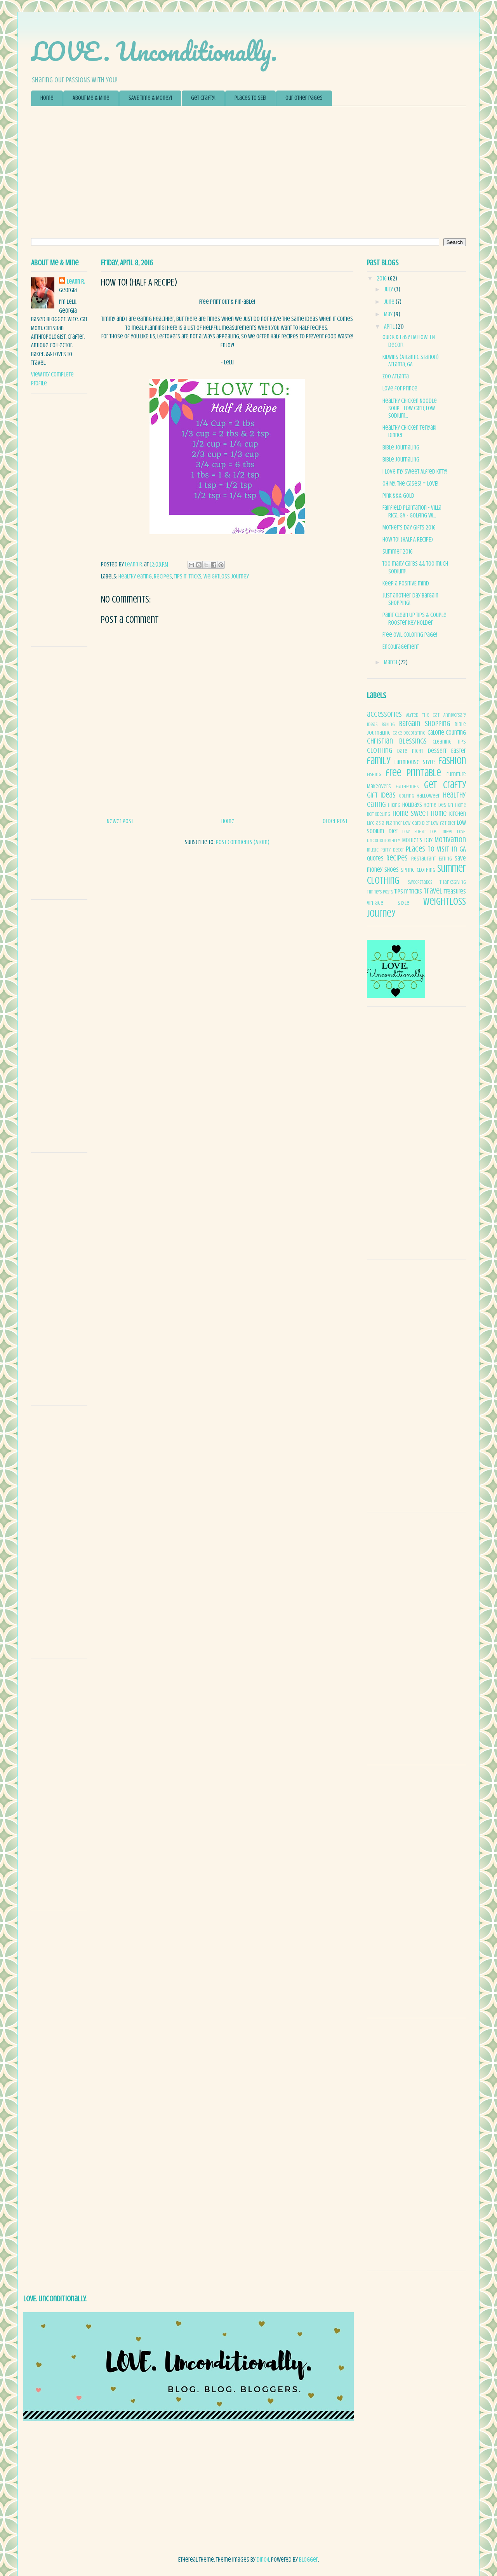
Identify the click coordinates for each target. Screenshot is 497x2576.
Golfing (406, 796)
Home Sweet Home (420, 813)
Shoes (391, 869)
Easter (458, 750)
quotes (375, 858)
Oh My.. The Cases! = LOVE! (410, 483)
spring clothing (418, 870)
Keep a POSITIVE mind (405, 583)
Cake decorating (409, 733)
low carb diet (416, 823)
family (378, 760)
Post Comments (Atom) (242, 842)
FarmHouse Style (414, 762)
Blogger (308, 2559)
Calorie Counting (446, 732)
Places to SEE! (250, 97)
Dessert (437, 750)
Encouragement (400, 646)
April (390, 326)
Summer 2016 (397, 551)
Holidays (412, 804)
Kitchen (457, 813)
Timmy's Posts (380, 892)
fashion (452, 760)
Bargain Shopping (424, 723)
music (373, 850)
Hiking (394, 805)
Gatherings (407, 786)
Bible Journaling (400, 447)
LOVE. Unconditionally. (154, 51)
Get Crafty (445, 785)
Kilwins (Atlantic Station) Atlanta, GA (410, 361)
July (389, 289)
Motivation (450, 840)
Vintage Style (388, 903)
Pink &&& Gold (398, 495)
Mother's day (417, 840)
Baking (388, 724)
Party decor (392, 850)
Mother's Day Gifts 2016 (409, 527)
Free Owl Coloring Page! (409, 634)
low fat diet (443, 823)
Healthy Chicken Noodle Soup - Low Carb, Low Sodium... (409, 408)
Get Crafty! (203, 97)
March (391, 662)
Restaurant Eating (431, 858)
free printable (413, 773)
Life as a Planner (384, 823)
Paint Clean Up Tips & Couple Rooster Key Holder (414, 618)
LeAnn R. (76, 281)
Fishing (374, 774)
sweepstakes (420, 882)
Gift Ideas (381, 795)
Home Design (438, 805)
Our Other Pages (304, 97)
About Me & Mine (91, 97)
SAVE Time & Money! (150, 97)
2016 (382, 278)
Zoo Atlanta (395, 376)
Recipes (163, 576)
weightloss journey (226, 576)
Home (47, 97)
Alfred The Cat (423, 715)
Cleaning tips (449, 741)
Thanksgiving (453, 882)
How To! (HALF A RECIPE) (407, 539)
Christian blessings (397, 741)
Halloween (429, 795)
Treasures (455, 891)
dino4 (263, 2559)
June (390, 301)
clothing (379, 750)
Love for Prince (399, 388)
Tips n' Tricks (188, 576)
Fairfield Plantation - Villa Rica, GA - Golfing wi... (411, 511)
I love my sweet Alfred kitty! (414, 471)
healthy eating (135, 576)
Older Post (335, 821)
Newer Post (120, 821)
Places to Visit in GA (436, 849)
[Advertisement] (248, 172)
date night (410, 751)
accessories (384, 714)
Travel (433, 891)
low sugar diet (420, 831)
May (389, 314)
